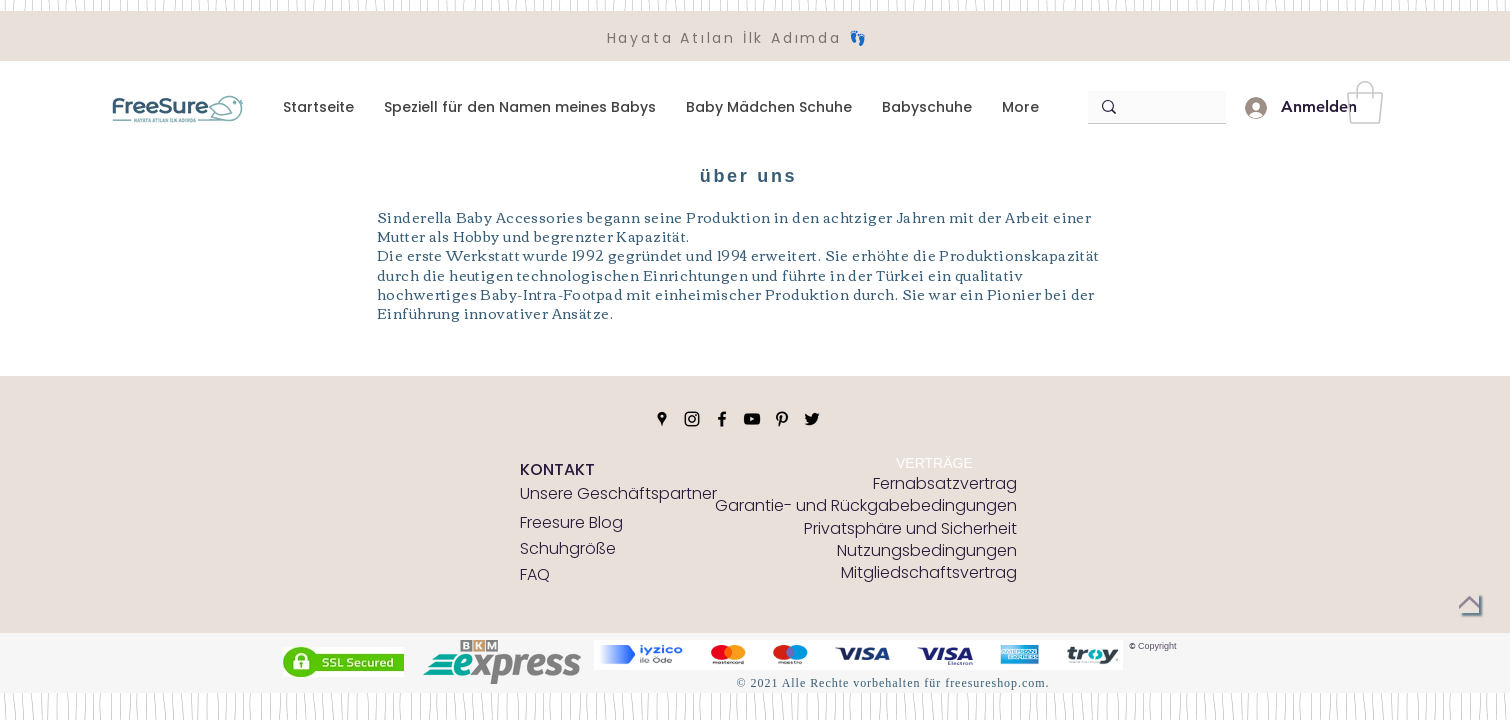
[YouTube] (752, 419)
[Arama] (1152, 107)
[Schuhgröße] (568, 549)
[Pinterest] (782, 419)
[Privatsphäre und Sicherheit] (910, 529)
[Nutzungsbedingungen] (927, 551)
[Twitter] (812, 419)
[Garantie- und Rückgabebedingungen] (866, 506)
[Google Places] (662, 419)
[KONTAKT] (557, 470)
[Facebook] (722, 419)
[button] (1365, 102)
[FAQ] (552, 575)
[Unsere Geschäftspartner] (618, 494)
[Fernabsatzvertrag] (945, 484)
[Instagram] (692, 419)
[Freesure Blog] (571, 523)
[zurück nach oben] (1469, 603)
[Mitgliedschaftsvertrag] (929, 573)
